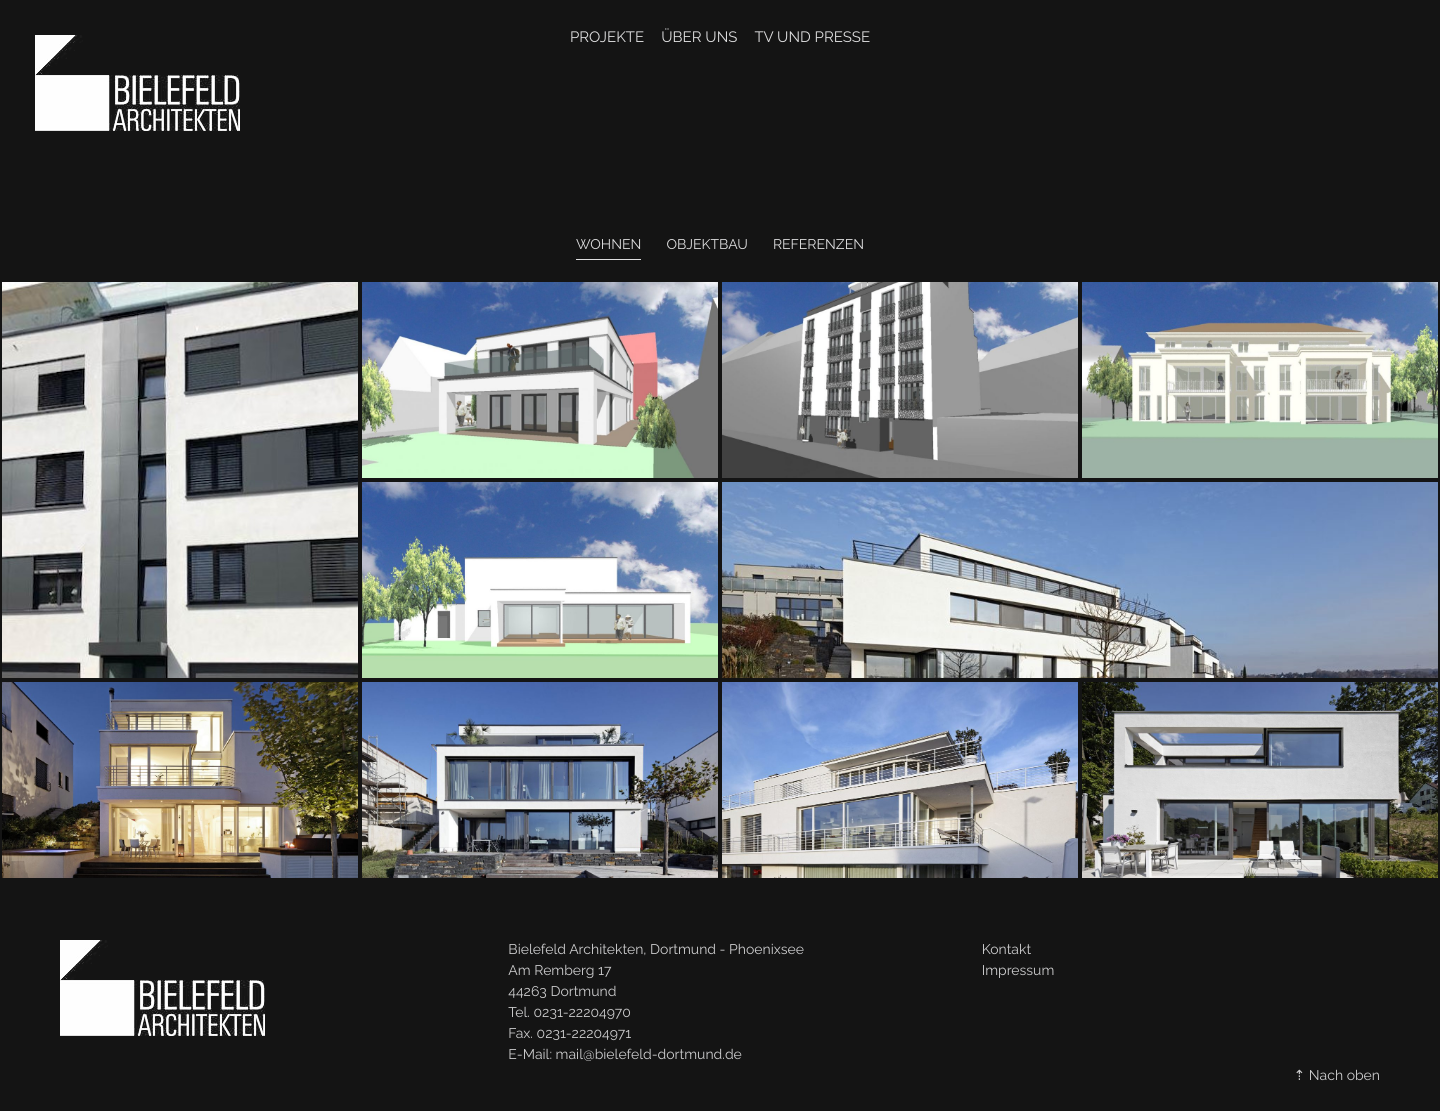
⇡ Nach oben (1337, 1076)
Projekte (607, 37)
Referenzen (818, 245)
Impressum (1018, 971)
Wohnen (608, 245)
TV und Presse (812, 37)
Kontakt (1006, 950)
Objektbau (706, 245)
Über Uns (699, 37)
